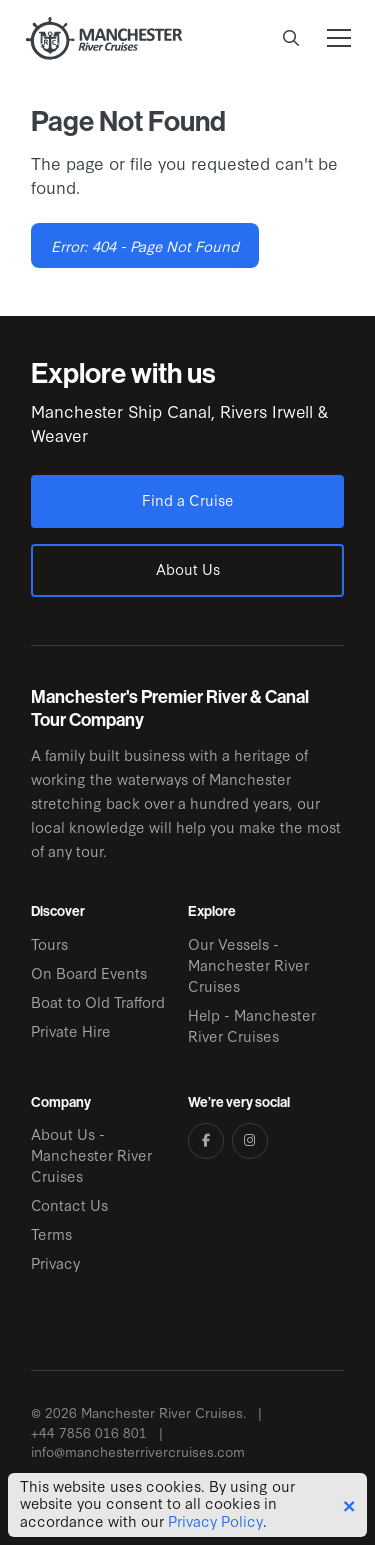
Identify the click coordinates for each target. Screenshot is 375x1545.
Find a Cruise (188, 499)
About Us (188, 568)
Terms (51, 1233)
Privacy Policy (215, 1521)
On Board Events (89, 972)
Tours (49, 943)
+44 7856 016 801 (89, 1432)
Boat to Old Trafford (98, 1001)
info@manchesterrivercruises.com (138, 1451)
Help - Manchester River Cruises (252, 1025)
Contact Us (69, 1204)
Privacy (55, 1262)
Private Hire (71, 1030)
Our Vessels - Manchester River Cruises (248, 964)
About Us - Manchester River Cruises (91, 1154)
